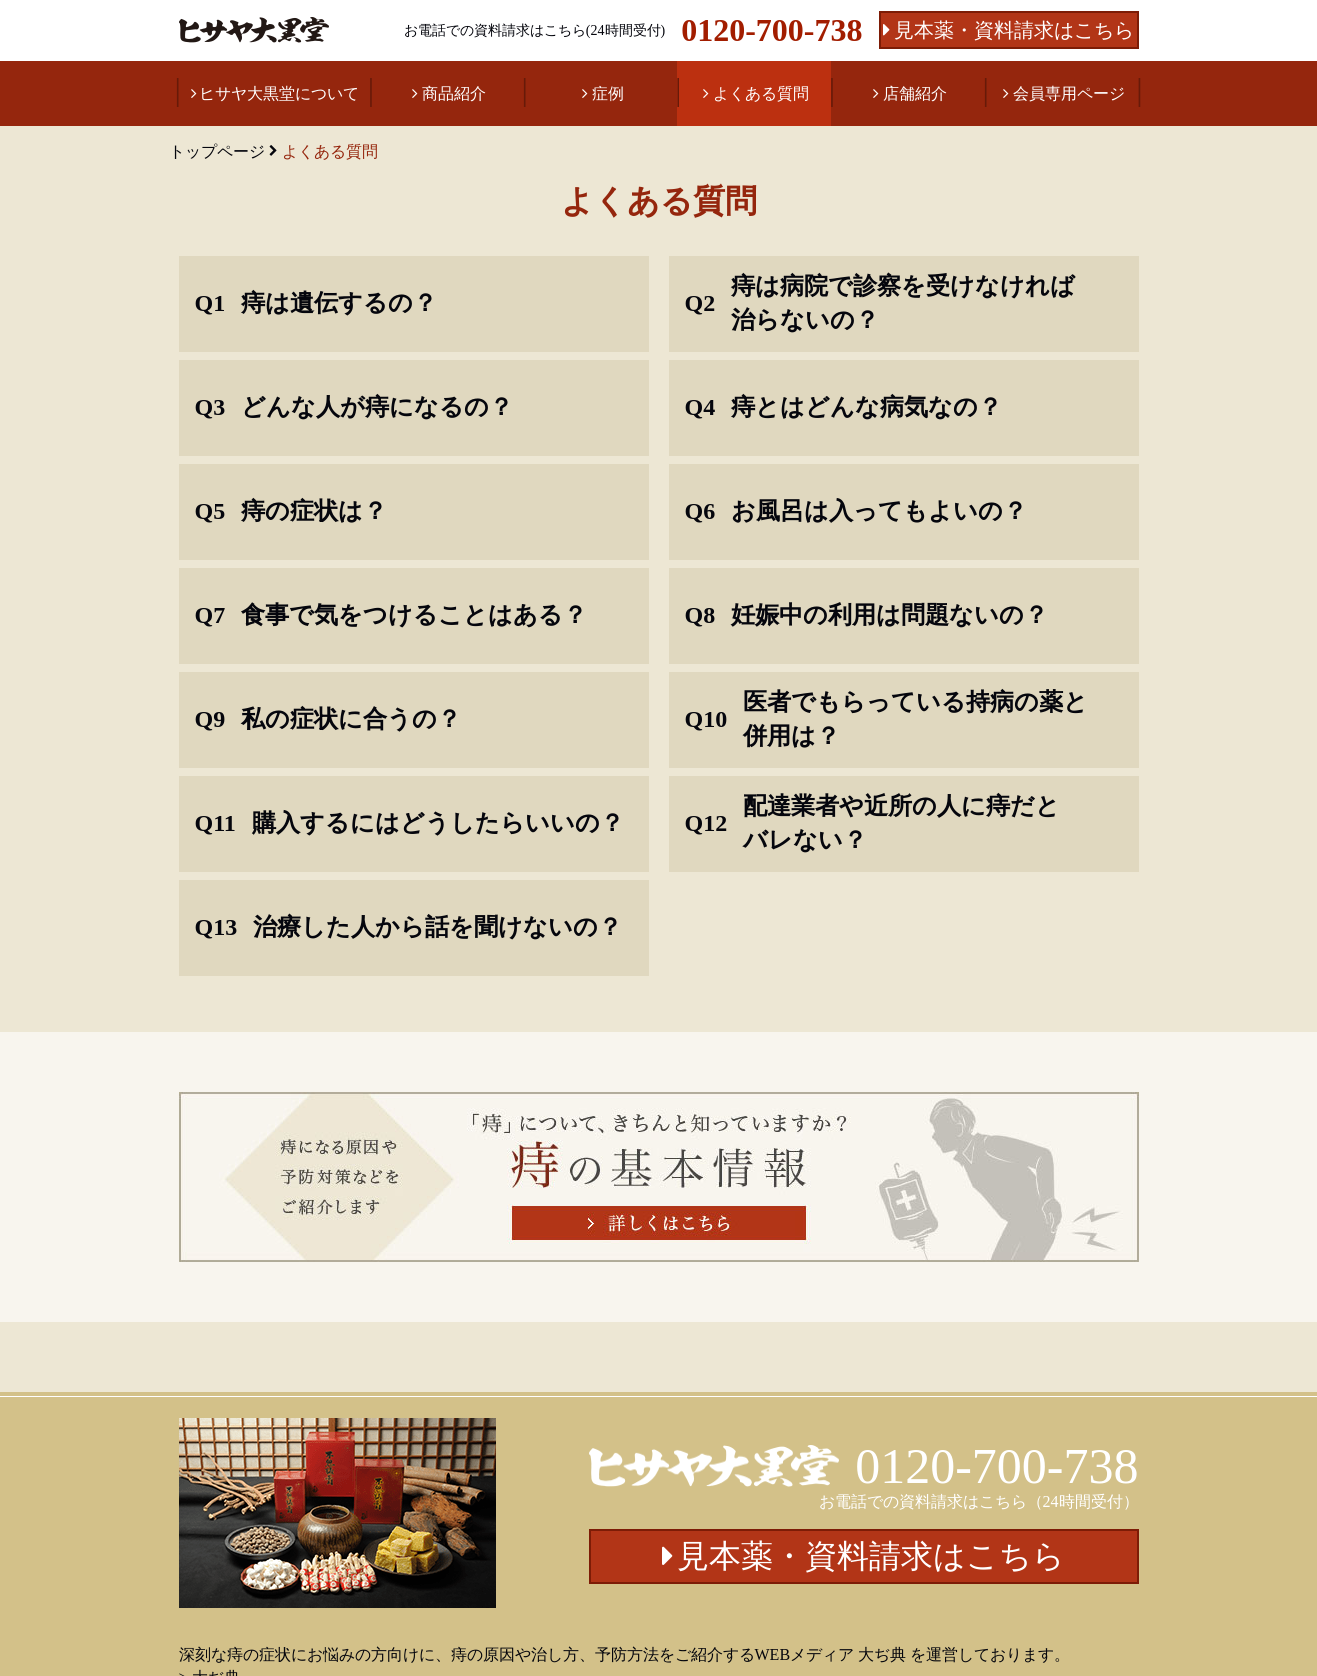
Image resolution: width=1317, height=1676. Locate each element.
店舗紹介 (915, 93)
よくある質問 (761, 93)
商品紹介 (454, 93)
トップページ (217, 151)
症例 (608, 93)
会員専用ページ (1069, 93)
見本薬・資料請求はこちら (1014, 30)
